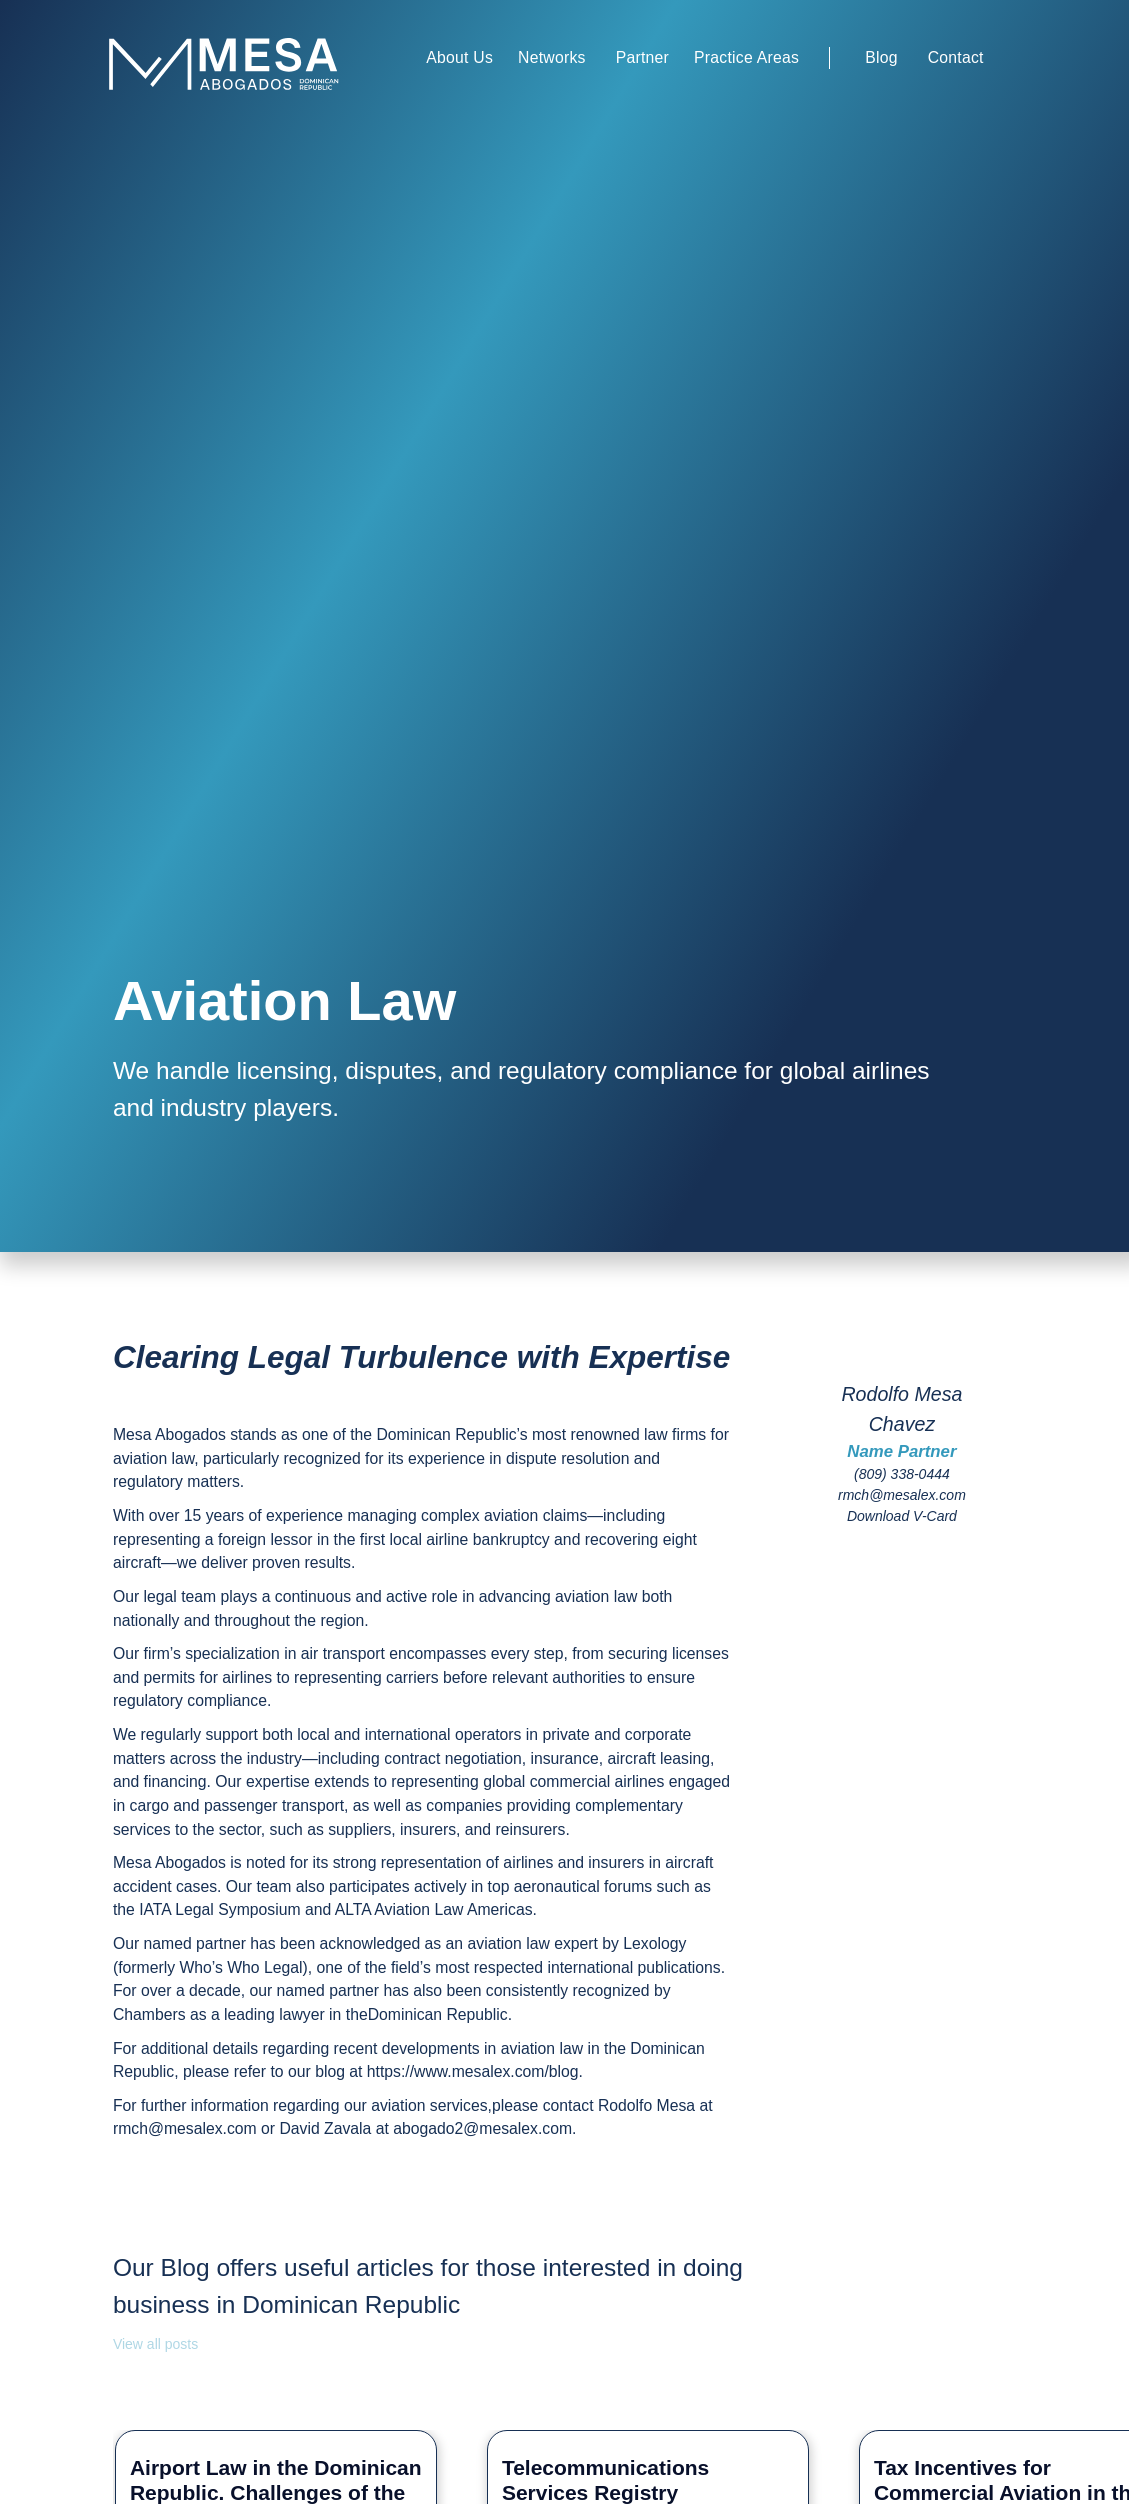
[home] (251, 62)
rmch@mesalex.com (902, 1495)
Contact (956, 57)
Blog (881, 57)
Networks (552, 57)
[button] (459, 58)
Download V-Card (902, 1516)
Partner (642, 57)
